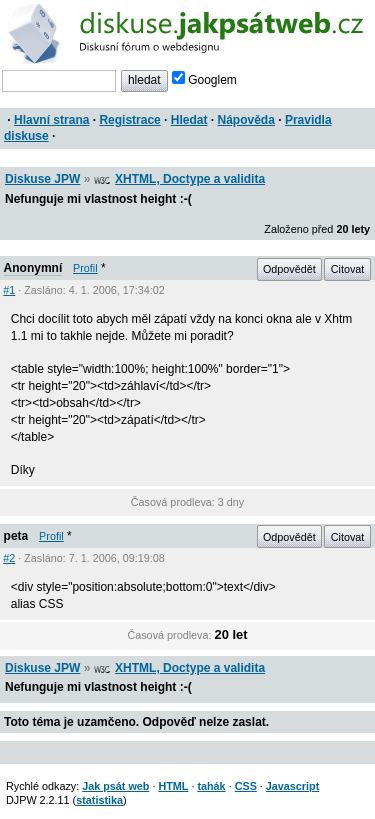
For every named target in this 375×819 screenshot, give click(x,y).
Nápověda (246, 120)
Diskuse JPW (42, 179)
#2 (9, 558)
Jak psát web (115, 786)
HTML (173, 786)
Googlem (204, 80)
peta (16, 536)
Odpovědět (289, 269)
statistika (99, 800)
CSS (246, 786)
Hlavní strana (51, 120)
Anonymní (33, 268)
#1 (9, 290)
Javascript (292, 786)
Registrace (129, 120)
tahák (211, 786)
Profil (85, 268)
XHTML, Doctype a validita (190, 179)
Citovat (348, 269)
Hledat (189, 120)
